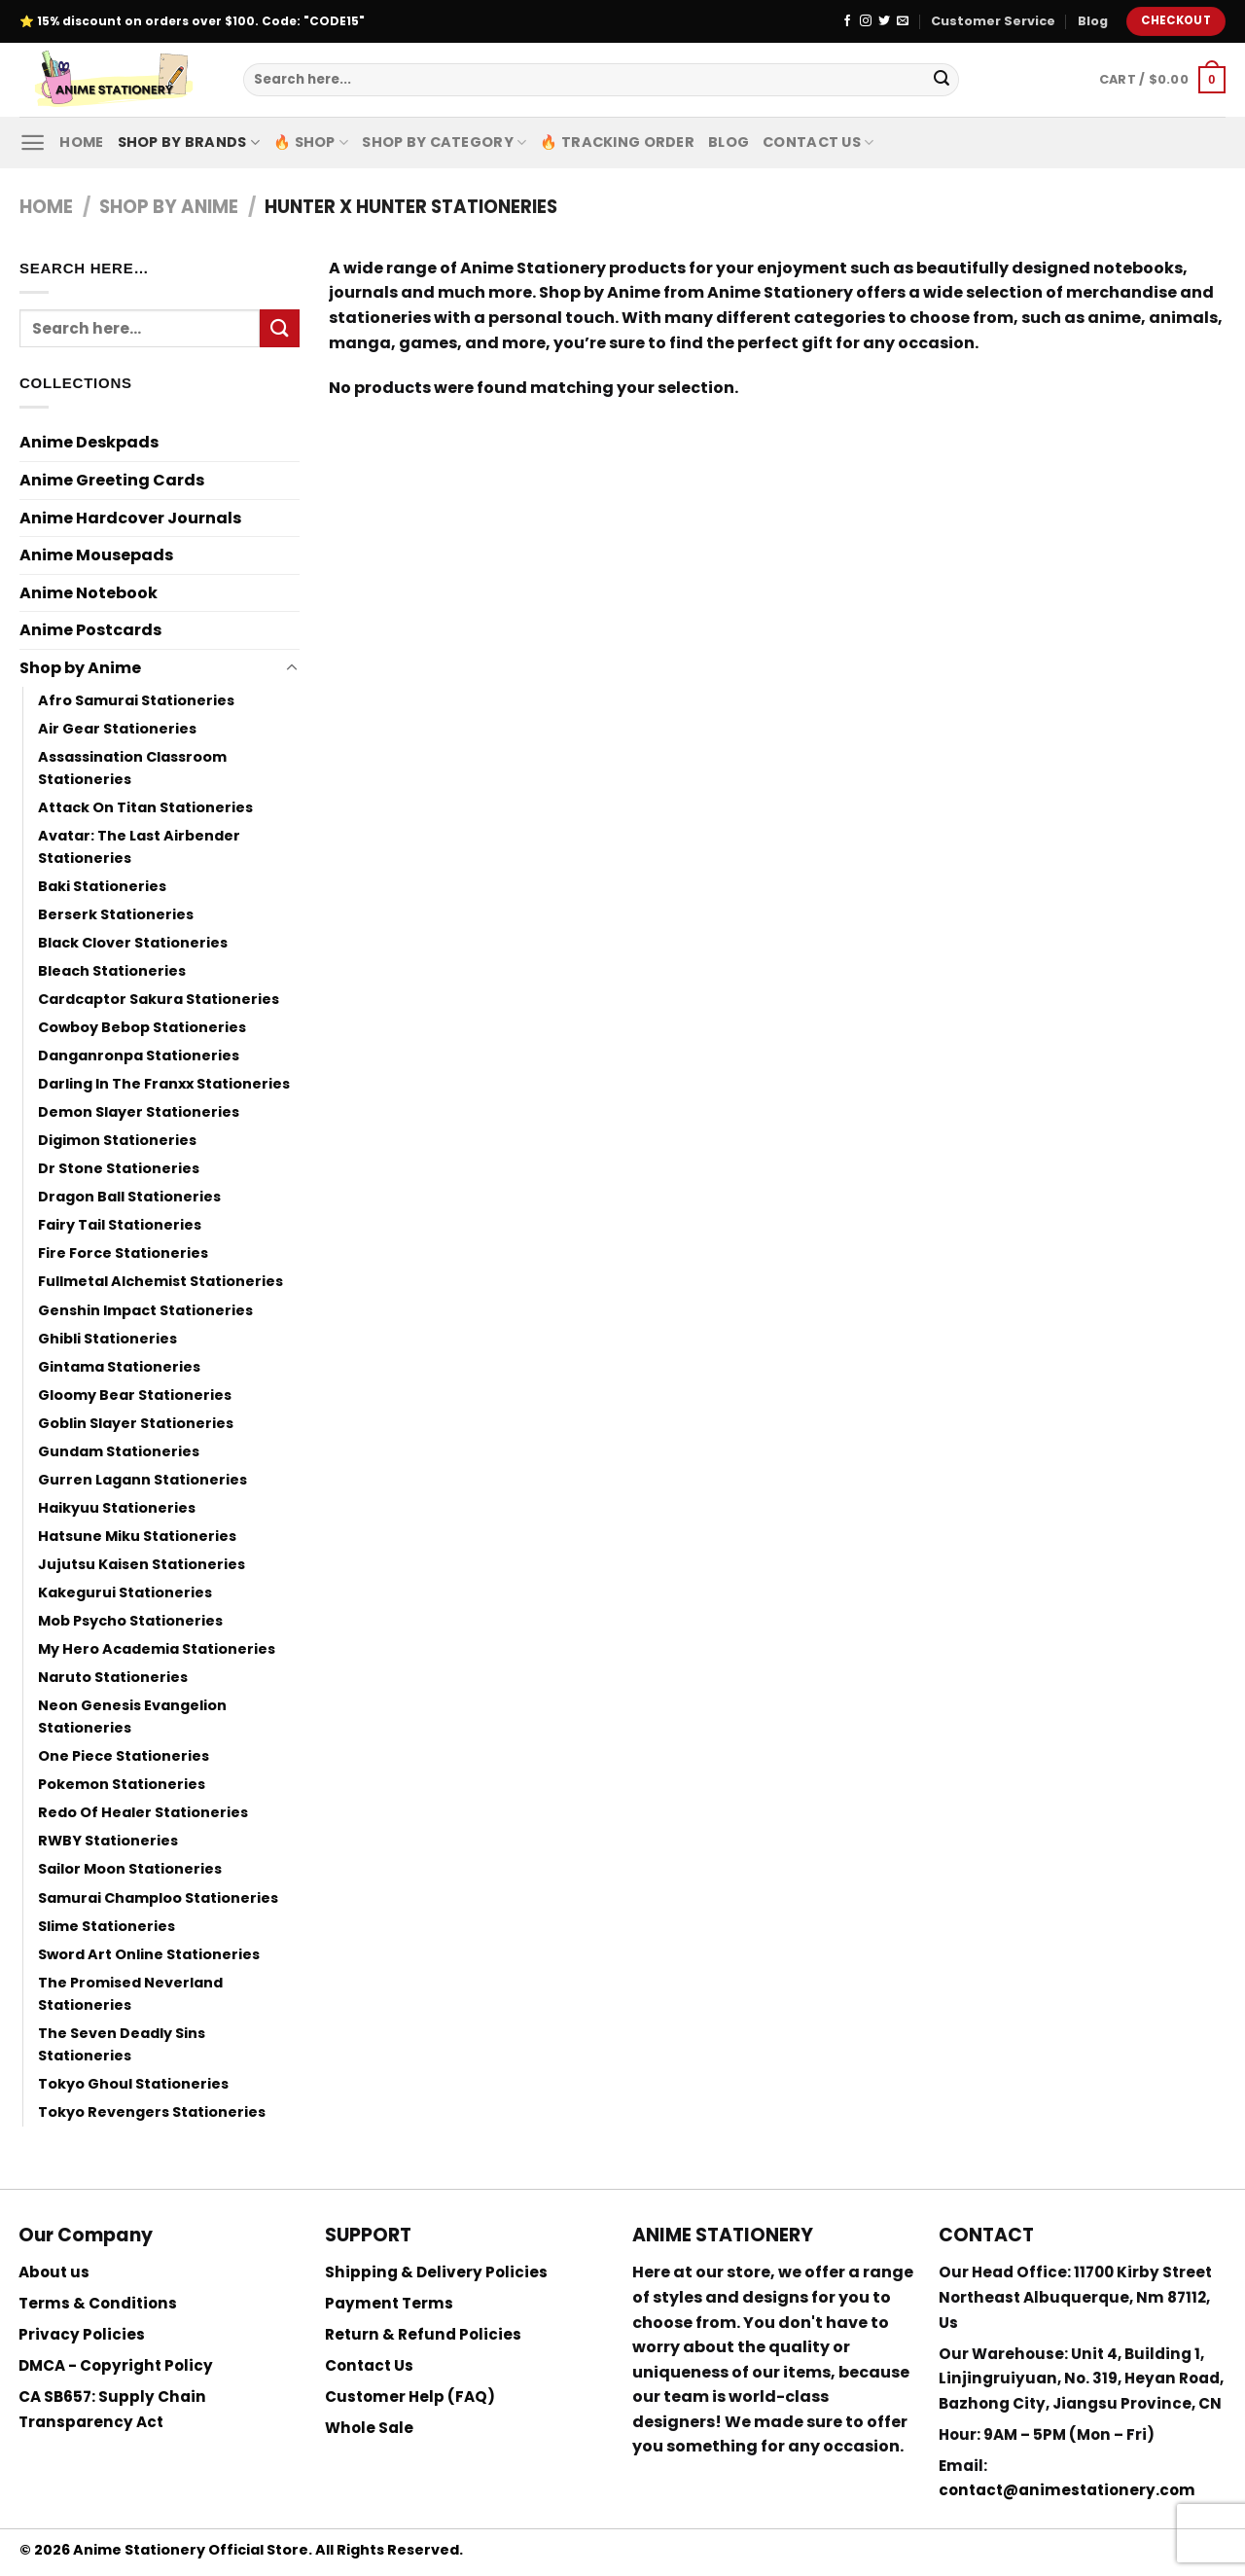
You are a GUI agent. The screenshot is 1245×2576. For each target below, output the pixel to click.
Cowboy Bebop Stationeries (142, 1027)
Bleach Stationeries (112, 971)
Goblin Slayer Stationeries (135, 1423)
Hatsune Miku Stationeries (137, 1536)
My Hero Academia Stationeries (156, 1649)
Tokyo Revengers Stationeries (152, 2112)
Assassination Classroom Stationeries (132, 768)
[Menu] (32, 142)
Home (81, 142)
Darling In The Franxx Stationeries (164, 1083)
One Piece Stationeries (123, 1756)
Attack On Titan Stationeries (145, 807)
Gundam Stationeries (118, 1451)
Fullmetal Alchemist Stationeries (160, 1281)
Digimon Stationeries (117, 1140)
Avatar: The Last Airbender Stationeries (139, 847)
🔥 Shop (310, 142)
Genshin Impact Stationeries (145, 1310)
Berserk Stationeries (116, 914)
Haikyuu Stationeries (117, 1508)
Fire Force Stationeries (123, 1253)
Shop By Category (444, 142)
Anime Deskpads (89, 442)
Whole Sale (369, 2427)
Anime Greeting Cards (111, 480)
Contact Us (818, 142)
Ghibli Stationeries (107, 1338)
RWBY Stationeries (108, 1840)
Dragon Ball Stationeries (129, 1196)
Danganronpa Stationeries (138, 1055)
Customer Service (993, 21)
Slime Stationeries (106, 1926)
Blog (1093, 21)
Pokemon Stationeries (121, 1784)
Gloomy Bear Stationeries (134, 1395)
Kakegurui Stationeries (125, 1592)
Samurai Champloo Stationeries (158, 1898)
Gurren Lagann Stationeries (142, 1479)
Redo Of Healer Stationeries (143, 1812)
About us (53, 2272)
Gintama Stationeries (119, 1367)
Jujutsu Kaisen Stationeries (141, 1564)
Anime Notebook (88, 593)
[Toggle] (292, 668)
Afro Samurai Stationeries (136, 700)
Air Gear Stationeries (117, 728)
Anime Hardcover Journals (130, 518)
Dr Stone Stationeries (118, 1168)
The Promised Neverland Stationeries (130, 1994)
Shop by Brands (189, 142)
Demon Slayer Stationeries (138, 1112)
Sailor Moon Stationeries (130, 1868)
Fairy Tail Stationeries (119, 1224)
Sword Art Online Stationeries (149, 1954)
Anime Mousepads (96, 555)
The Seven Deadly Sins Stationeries (121, 2044)
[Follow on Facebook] (847, 21)
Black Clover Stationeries (133, 942)
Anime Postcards (90, 630)
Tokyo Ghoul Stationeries (133, 2083)
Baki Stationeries (102, 886)
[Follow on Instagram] (866, 21)
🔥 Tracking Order (617, 142)
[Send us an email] (902, 21)
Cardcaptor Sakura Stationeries (158, 999)
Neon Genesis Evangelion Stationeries (132, 1716)
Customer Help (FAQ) (410, 2396)
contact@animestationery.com (1067, 2490)
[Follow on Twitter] (884, 21)
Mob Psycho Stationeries (130, 1620)
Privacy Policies (81, 2334)
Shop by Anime (168, 207)
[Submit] (941, 79)
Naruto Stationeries (113, 1677)
